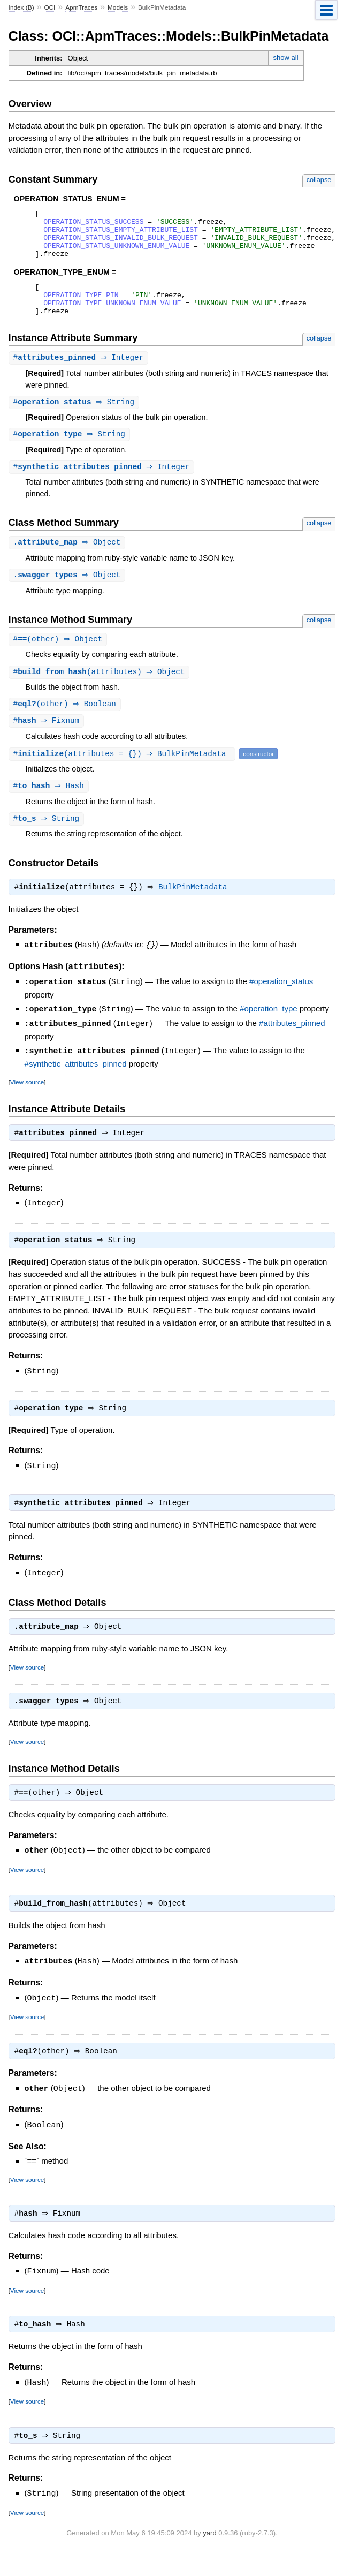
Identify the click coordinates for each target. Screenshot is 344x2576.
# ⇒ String (75, 419)
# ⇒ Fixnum (47, 742)
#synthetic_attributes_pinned (76, 1084)
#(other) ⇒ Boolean (66, 725)
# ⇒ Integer (80, 374)
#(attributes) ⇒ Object (100, 692)
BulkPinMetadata (195, 910)
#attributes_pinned (292, 1045)
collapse (319, 180)
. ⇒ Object (68, 561)
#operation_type (268, 1031)
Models (118, 7)
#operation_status (281, 1004)
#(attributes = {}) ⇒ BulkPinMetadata (123, 775)
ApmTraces (81, 7)
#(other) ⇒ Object (59, 659)
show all (286, 58)
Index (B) (21, 7)
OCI (49, 7)
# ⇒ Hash (50, 808)
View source (27, 1102)
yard (209, 2560)
